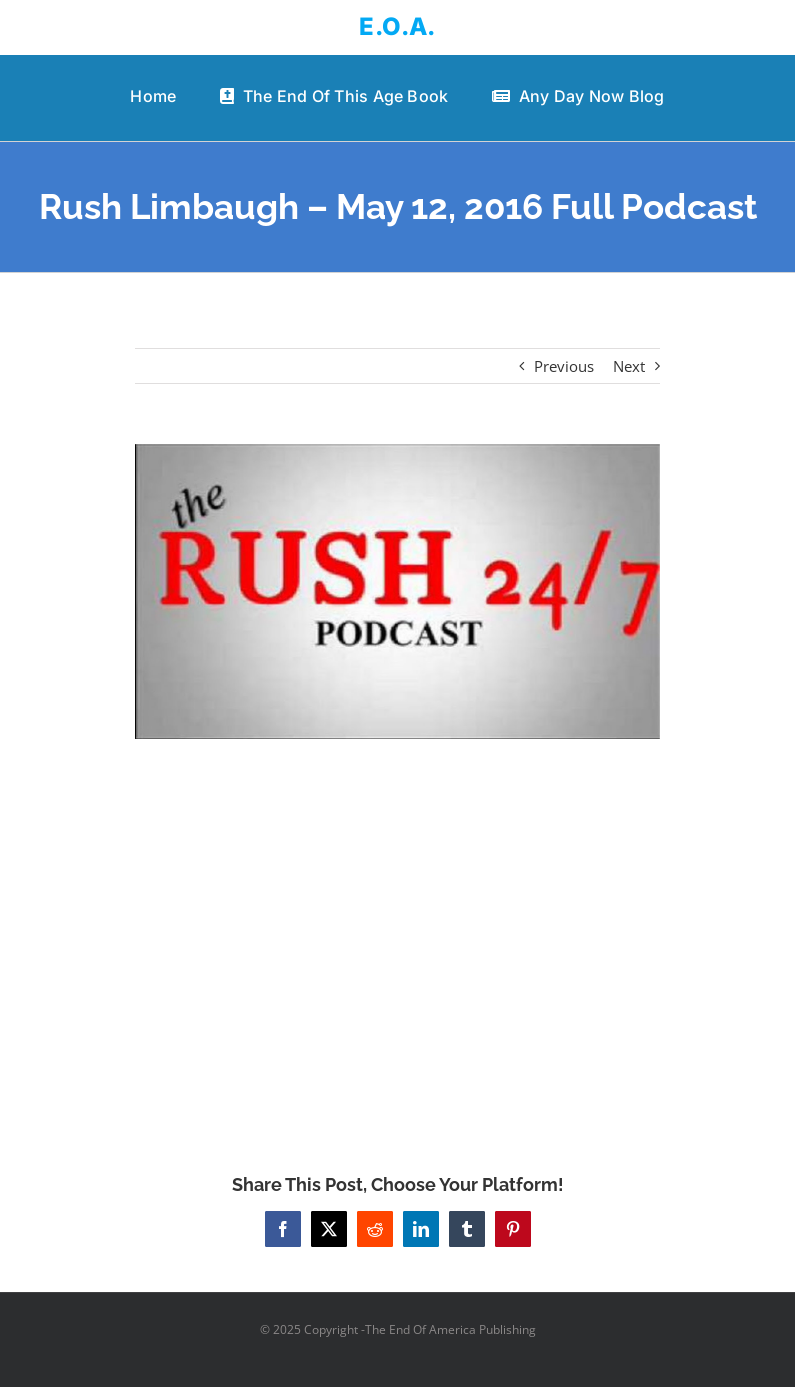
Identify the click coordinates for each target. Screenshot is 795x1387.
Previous (564, 366)
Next (629, 366)
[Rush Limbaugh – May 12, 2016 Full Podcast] (397, 591)
